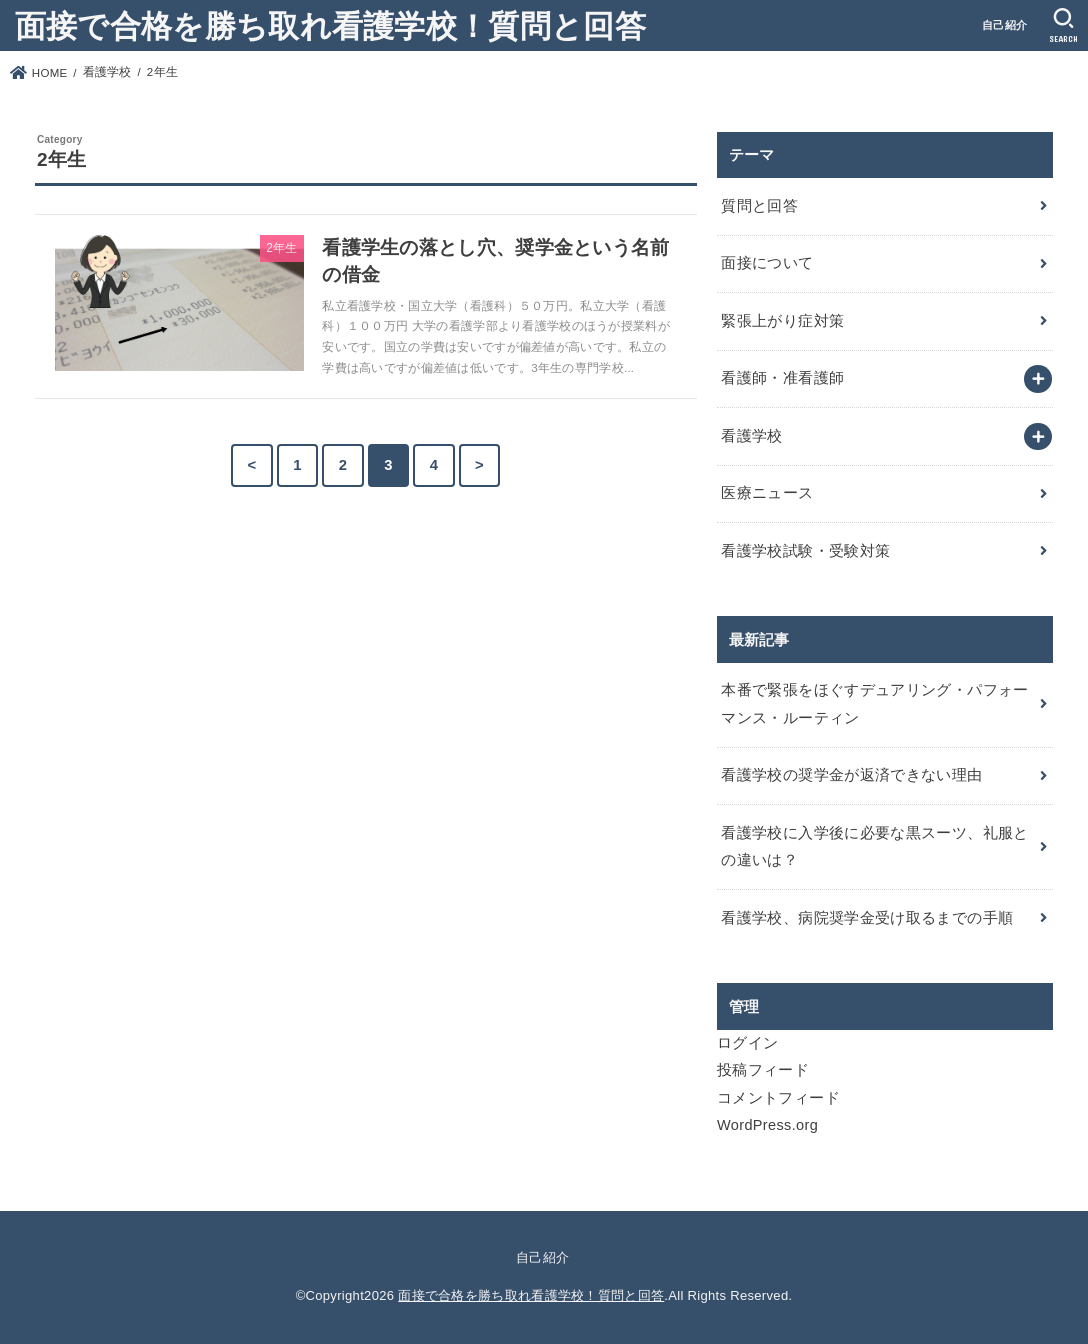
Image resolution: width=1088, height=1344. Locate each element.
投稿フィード (763, 1070)
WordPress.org (767, 1125)
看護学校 (751, 436)
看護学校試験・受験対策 (805, 551)
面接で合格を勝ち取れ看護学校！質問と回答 (330, 24)
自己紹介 (1004, 25)
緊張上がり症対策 (782, 321)
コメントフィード (778, 1098)
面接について (767, 263)
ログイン (747, 1043)
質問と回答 (759, 206)
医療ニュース (767, 493)
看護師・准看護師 (782, 378)
